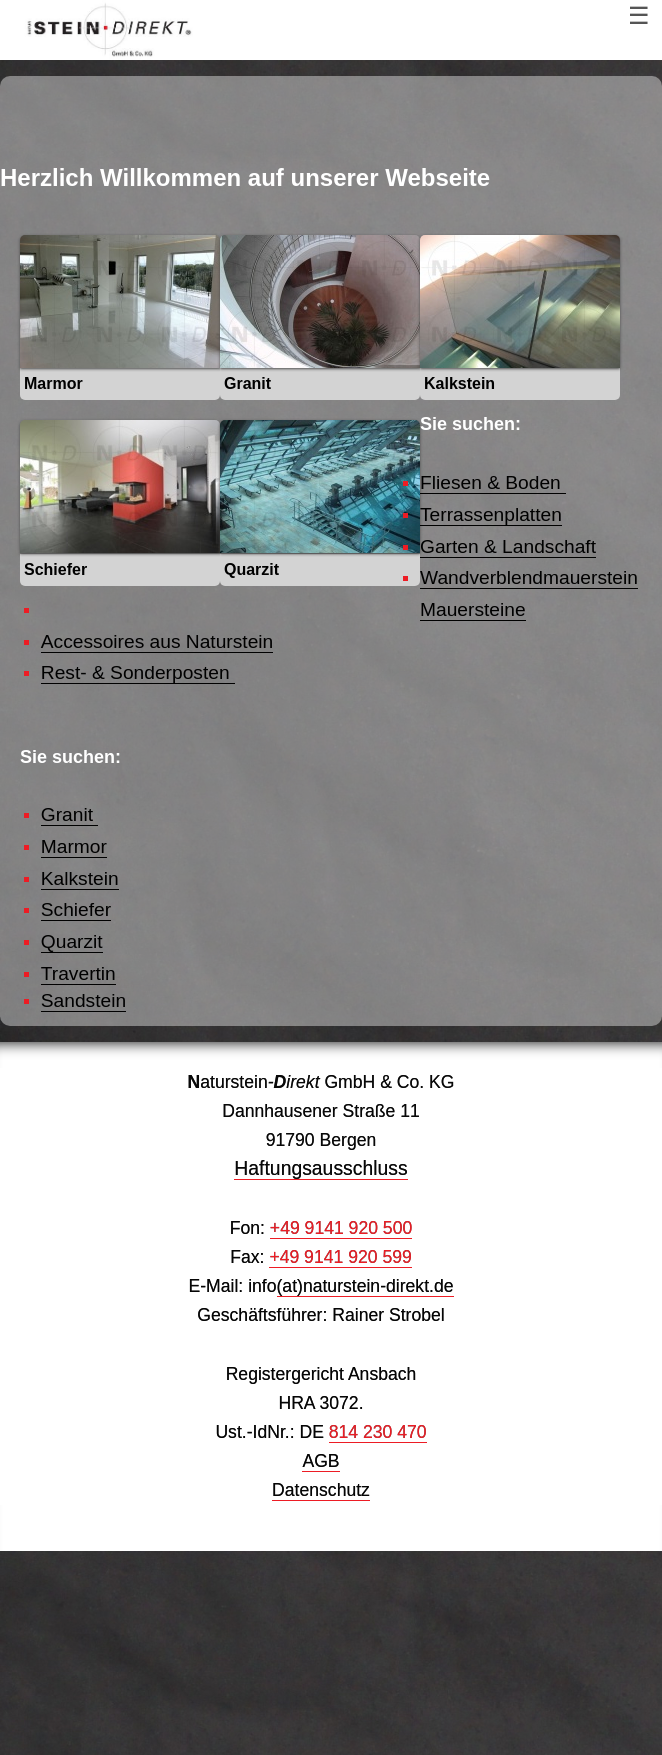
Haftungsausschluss (320, 1372)
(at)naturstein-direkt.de (365, 1490)
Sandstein (83, 1205)
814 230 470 (378, 1636)
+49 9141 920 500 (341, 1432)
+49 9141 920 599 (340, 1461)
